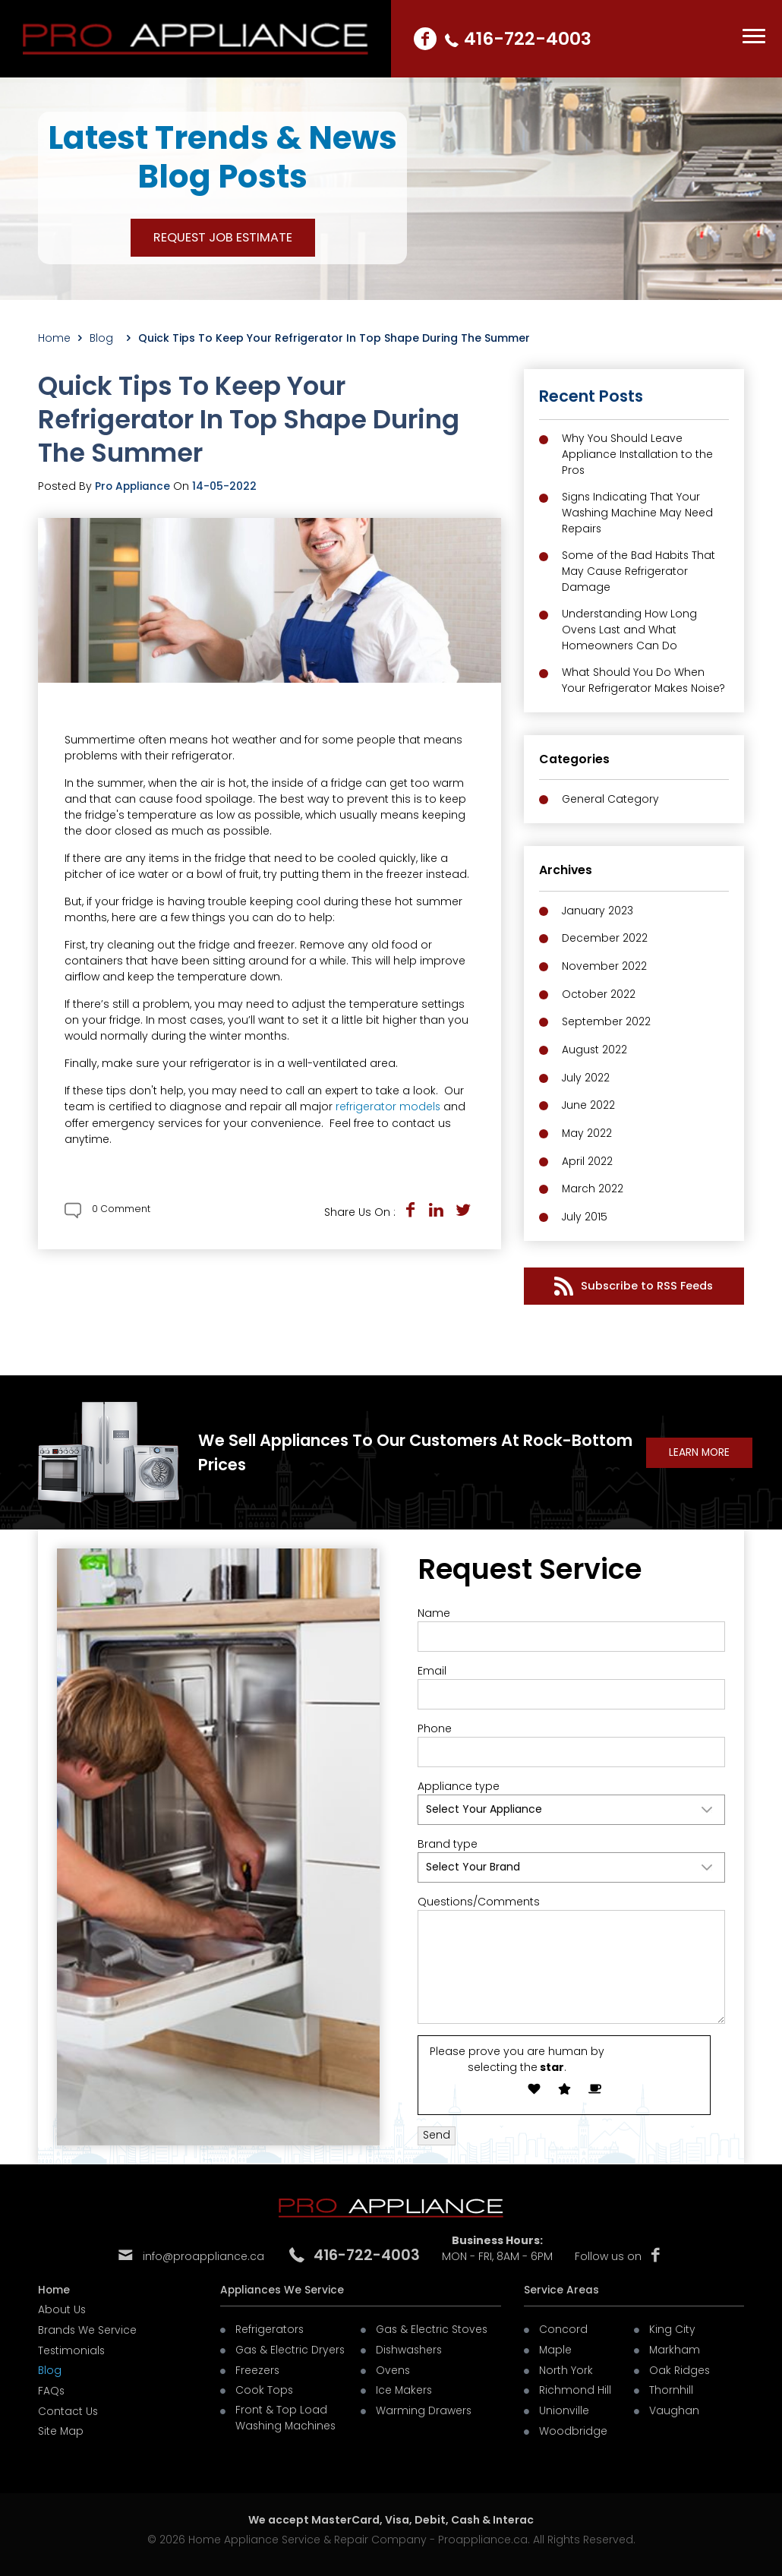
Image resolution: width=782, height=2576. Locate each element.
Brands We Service (88, 2326)
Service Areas (561, 2287)
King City (672, 2326)
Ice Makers (405, 2386)
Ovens (393, 2366)
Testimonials (72, 2346)
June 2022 (589, 1104)
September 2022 (606, 1022)
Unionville (564, 2405)
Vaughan (674, 2405)
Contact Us (68, 2405)
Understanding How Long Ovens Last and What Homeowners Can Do (630, 632)
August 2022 (595, 1049)
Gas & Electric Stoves (433, 2326)
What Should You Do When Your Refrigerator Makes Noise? (645, 683)
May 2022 (587, 1131)
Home (54, 338)
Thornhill (671, 2386)
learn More (698, 1450)
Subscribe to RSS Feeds (634, 1282)
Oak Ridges (680, 2366)
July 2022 (586, 1076)
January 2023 (598, 912)
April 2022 (587, 1158)
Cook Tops (264, 2386)
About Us (62, 2307)
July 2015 (585, 1213)
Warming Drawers (424, 2405)
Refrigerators (269, 2326)
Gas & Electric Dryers (291, 2346)
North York (566, 2366)
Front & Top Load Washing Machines (286, 2413)
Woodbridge (573, 2425)
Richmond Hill (575, 2386)
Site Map (61, 2425)
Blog (105, 338)
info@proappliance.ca (203, 2254)
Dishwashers (410, 2346)
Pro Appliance (133, 485)
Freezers (257, 2366)
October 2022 (598, 994)
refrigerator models (388, 1105)
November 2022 (604, 967)
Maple (555, 2346)
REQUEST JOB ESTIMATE (223, 237)
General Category (611, 802)
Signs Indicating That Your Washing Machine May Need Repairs (638, 514)
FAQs (51, 2386)
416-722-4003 (529, 37)
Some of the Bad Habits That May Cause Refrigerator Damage (639, 573)
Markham (675, 2346)
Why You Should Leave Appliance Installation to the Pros (638, 454)
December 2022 (605, 940)
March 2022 (593, 1186)
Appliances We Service (282, 2287)
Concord (563, 2326)
